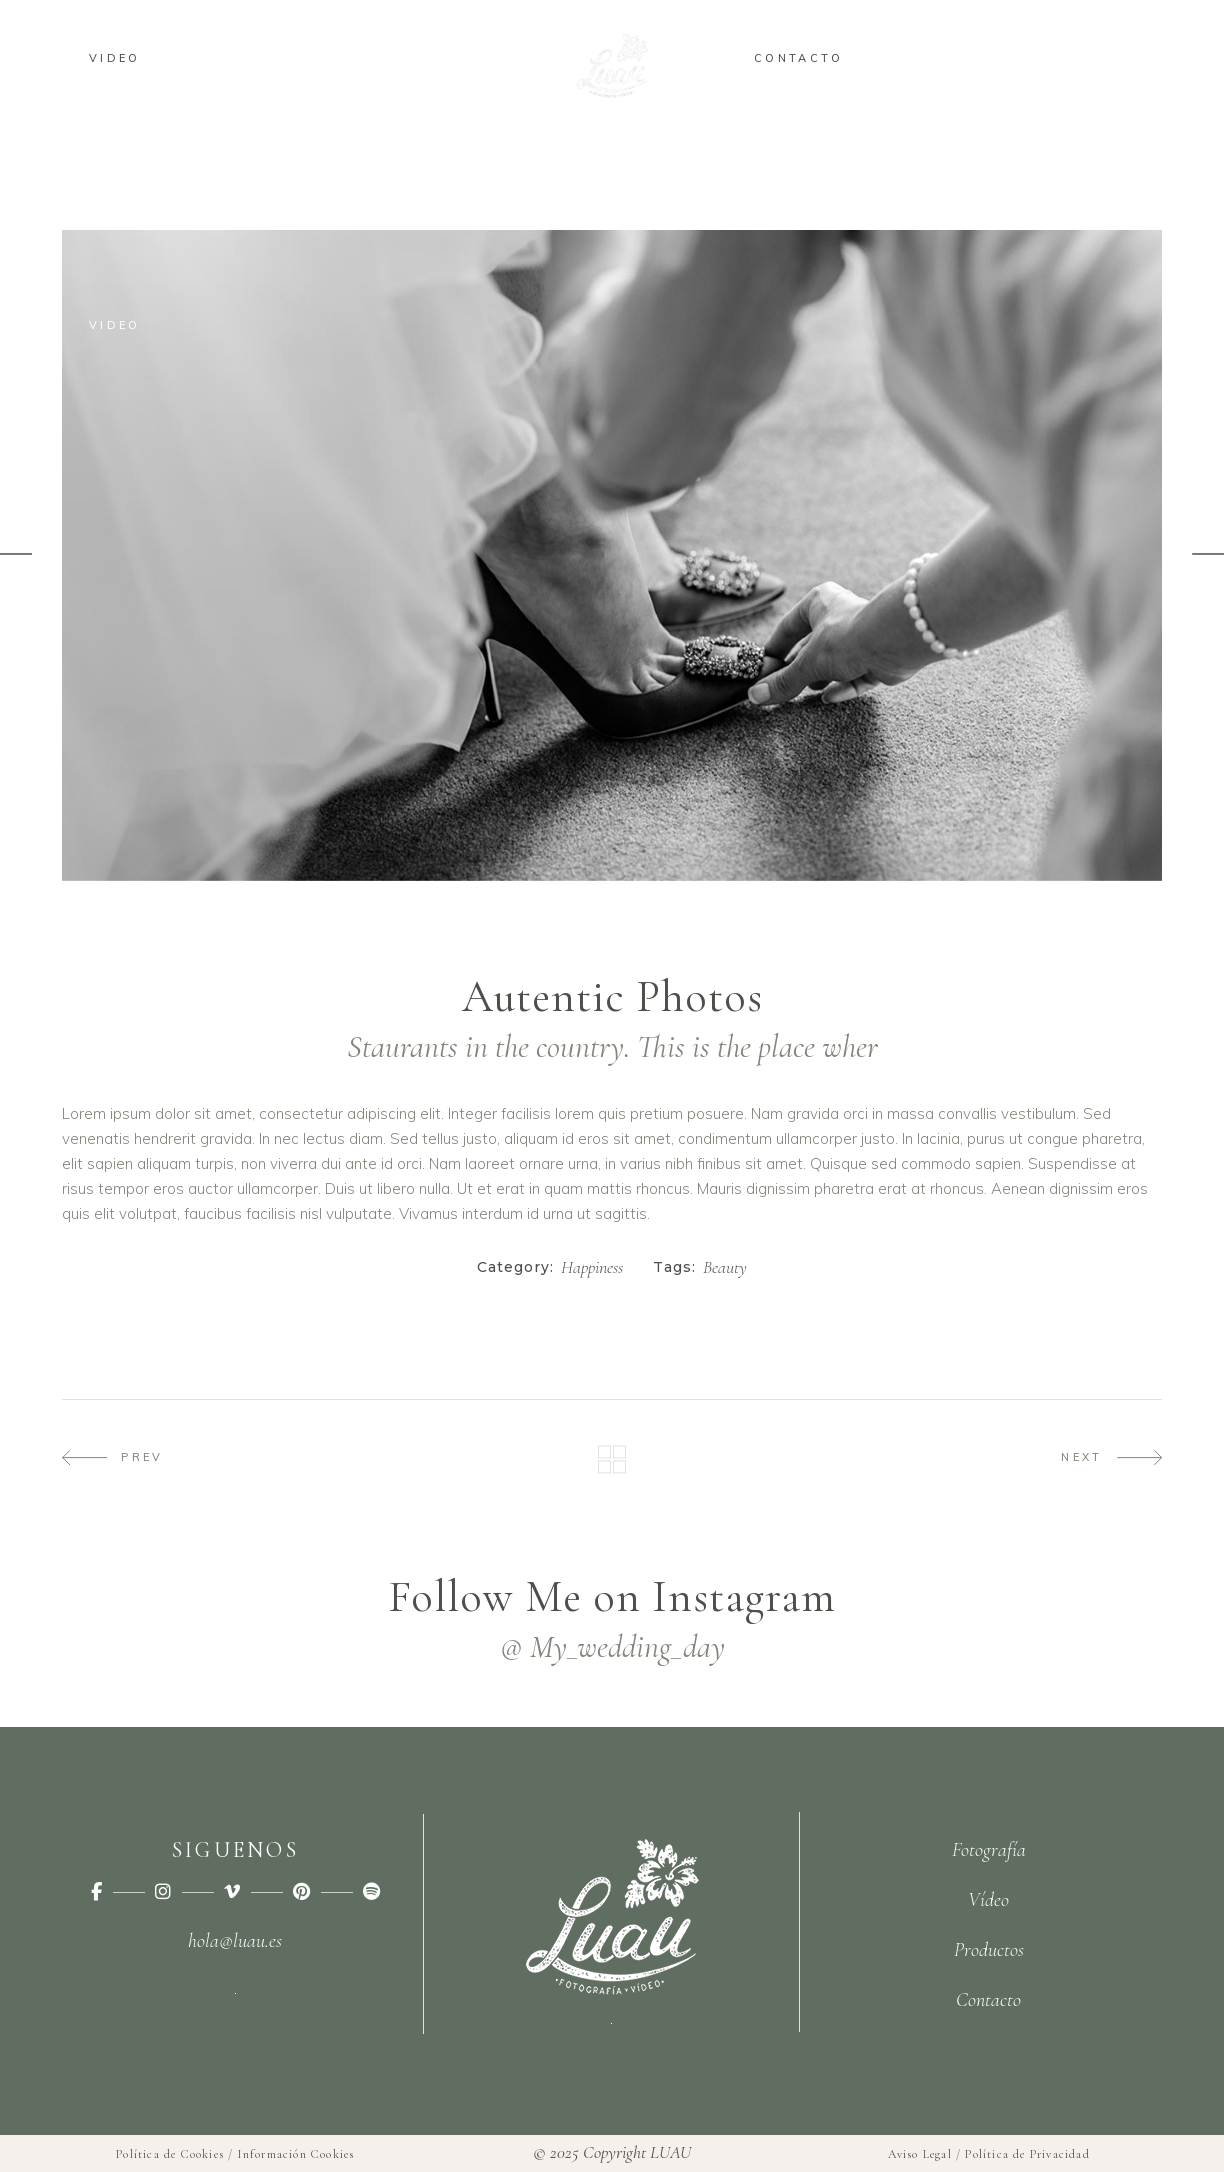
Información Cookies (296, 2154)
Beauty (725, 1268)
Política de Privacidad (1027, 2154)
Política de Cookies (170, 2154)
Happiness (592, 1268)
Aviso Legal (920, 2154)
